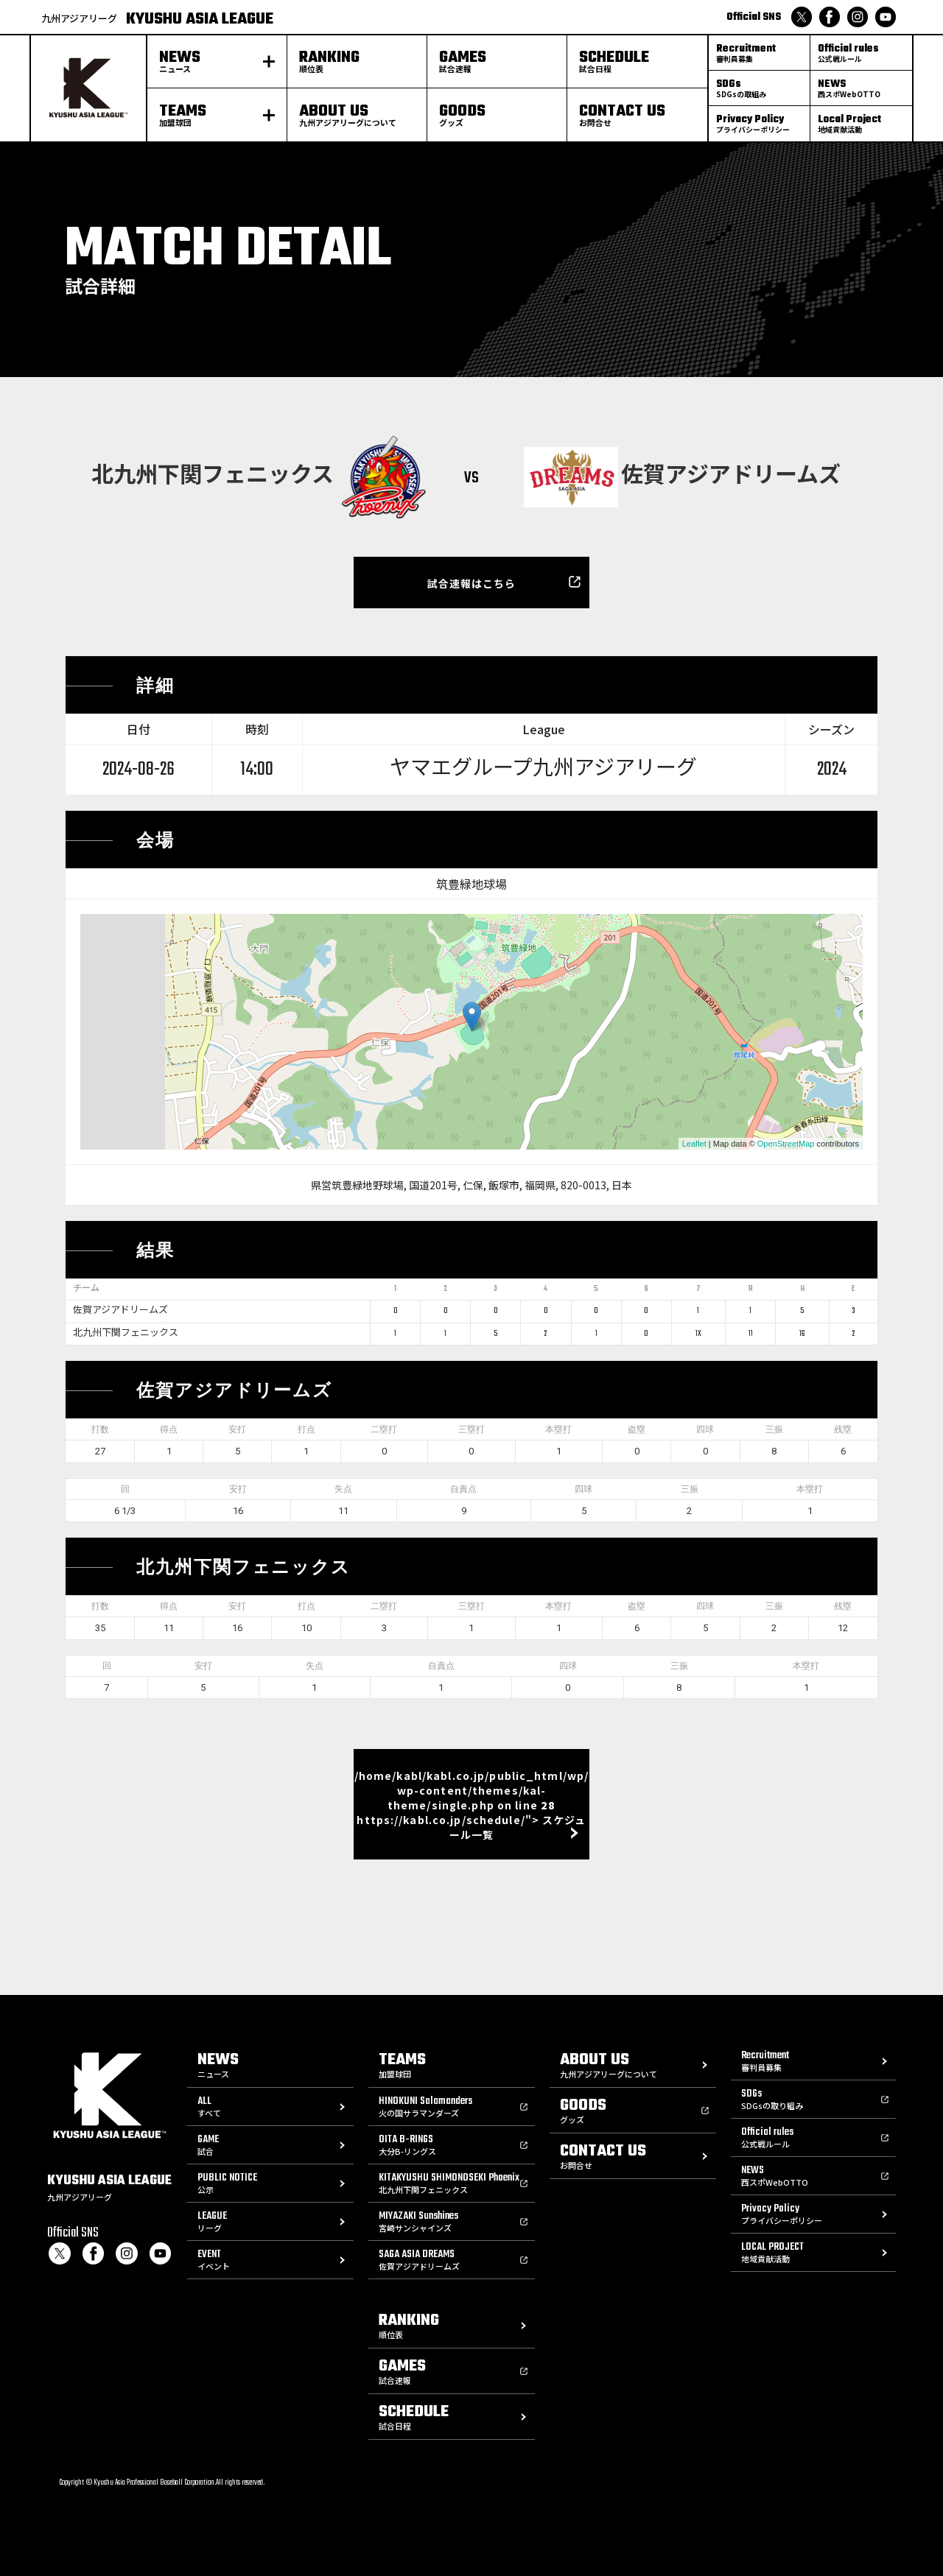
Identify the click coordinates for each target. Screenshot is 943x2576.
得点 (169, 1429)
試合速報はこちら (471, 583)
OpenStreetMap (786, 1143)
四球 (705, 1429)
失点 (343, 1489)
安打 (237, 1429)
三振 (774, 1429)
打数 (100, 1429)
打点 (306, 1429)
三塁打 (471, 1429)
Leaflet (694, 1143)
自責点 (463, 1489)
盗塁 (636, 1429)
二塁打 (384, 1429)
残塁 (843, 1429)
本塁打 (558, 1429)
